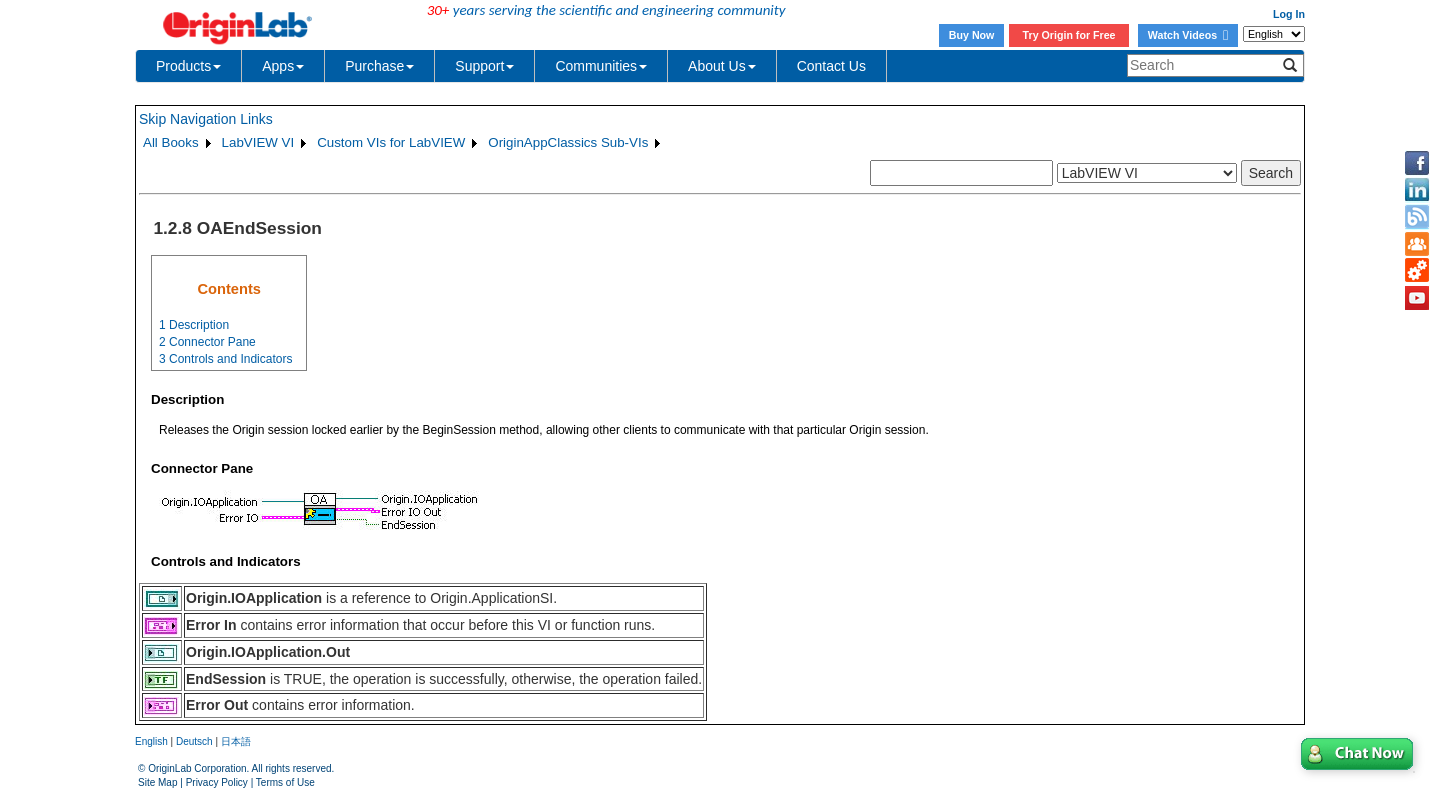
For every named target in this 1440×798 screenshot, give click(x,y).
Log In (1289, 14)
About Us (722, 66)
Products (188, 66)
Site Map (157, 782)
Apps (283, 66)
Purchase (379, 66)
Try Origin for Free (1069, 35)
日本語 (236, 741)
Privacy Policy (217, 782)
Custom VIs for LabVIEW (391, 142)
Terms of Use (285, 782)
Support (484, 66)
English (151, 741)
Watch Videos (1188, 35)
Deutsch (194, 741)
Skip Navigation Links (206, 119)
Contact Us (831, 66)
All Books (171, 142)
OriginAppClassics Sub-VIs (568, 142)
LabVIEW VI (258, 142)
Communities (601, 66)
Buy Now (972, 35)
